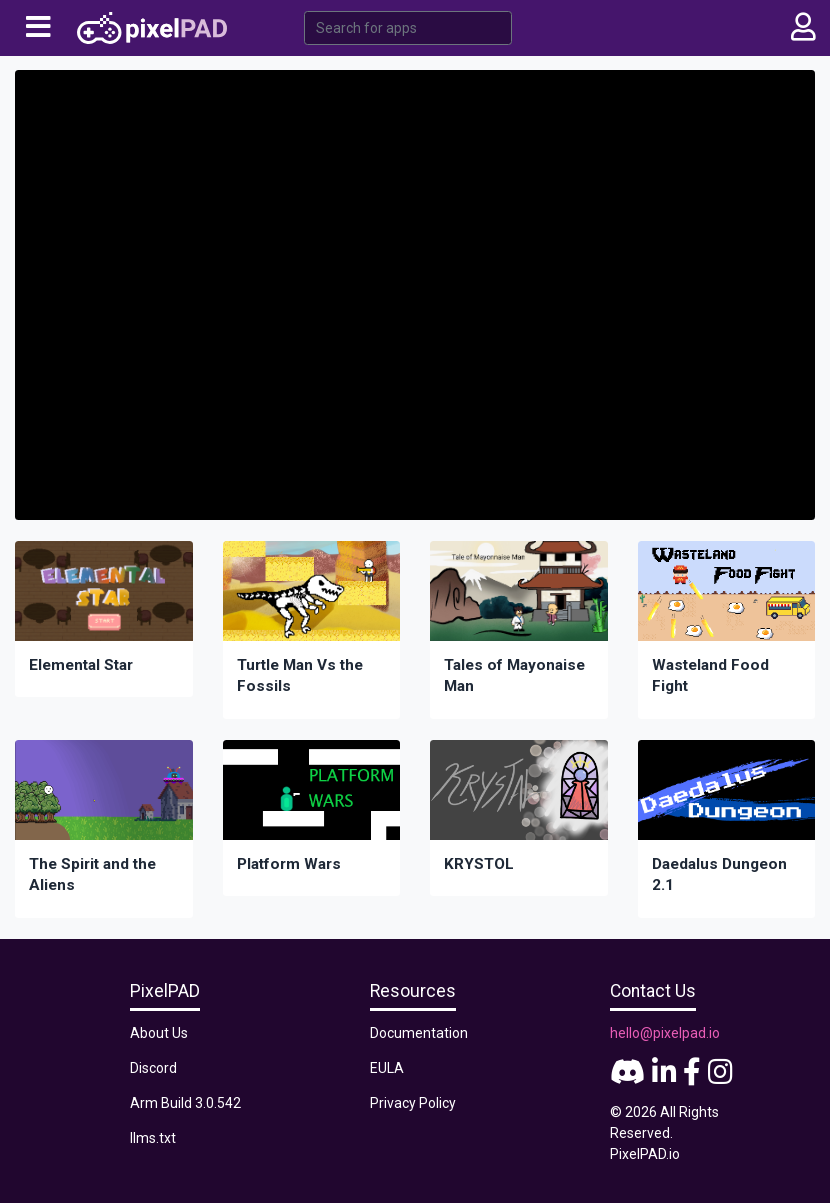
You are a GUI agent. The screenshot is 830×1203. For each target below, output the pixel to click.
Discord (153, 1068)
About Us (159, 1033)
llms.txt (153, 1138)
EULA (387, 1068)
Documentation (419, 1033)
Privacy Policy (413, 1103)
